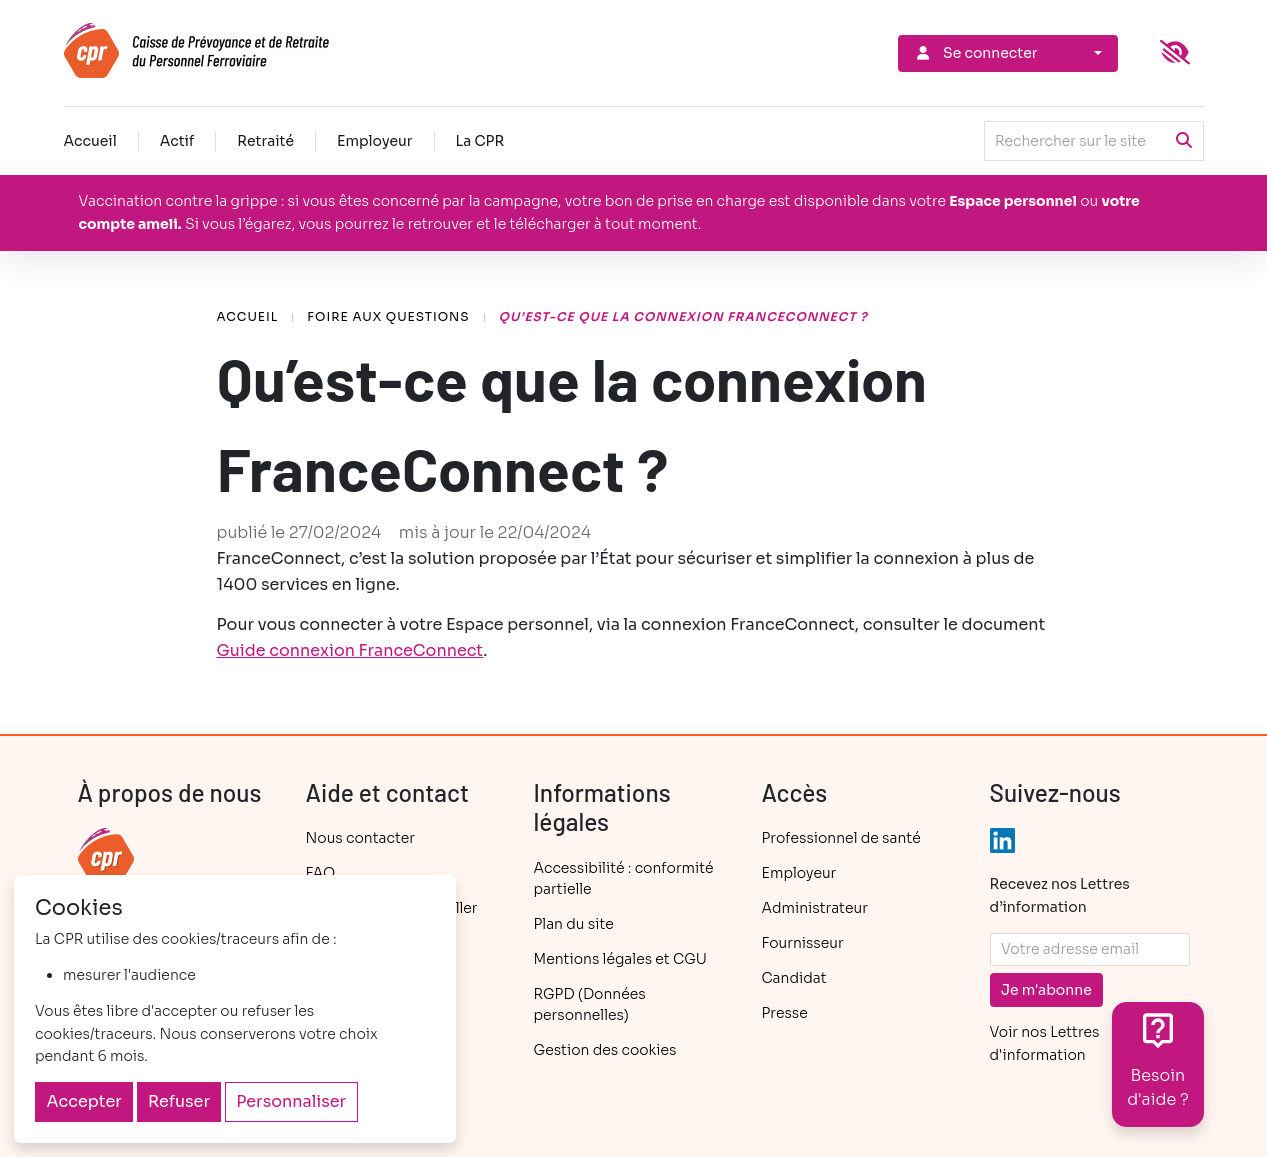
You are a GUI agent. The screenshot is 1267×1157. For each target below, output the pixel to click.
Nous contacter (360, 838)
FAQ (321, 873)
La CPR (480, 141)
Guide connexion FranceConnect (350, 650)
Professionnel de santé (841, 838)
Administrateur (815, 908)
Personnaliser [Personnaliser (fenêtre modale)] (291, 1101)
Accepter (84, 1101)
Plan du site (574, 924)
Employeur (375, 141)
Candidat (794, 978)
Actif (177, 141)
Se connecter (976, 53)
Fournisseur (803, 943)
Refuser (179, 1101)
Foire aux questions (388, 316)
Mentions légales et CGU (620, 959)
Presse (785, 1013)
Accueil (90, 141)
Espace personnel (1013, 201)
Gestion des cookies (605, 1050)
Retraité (265, 141)
